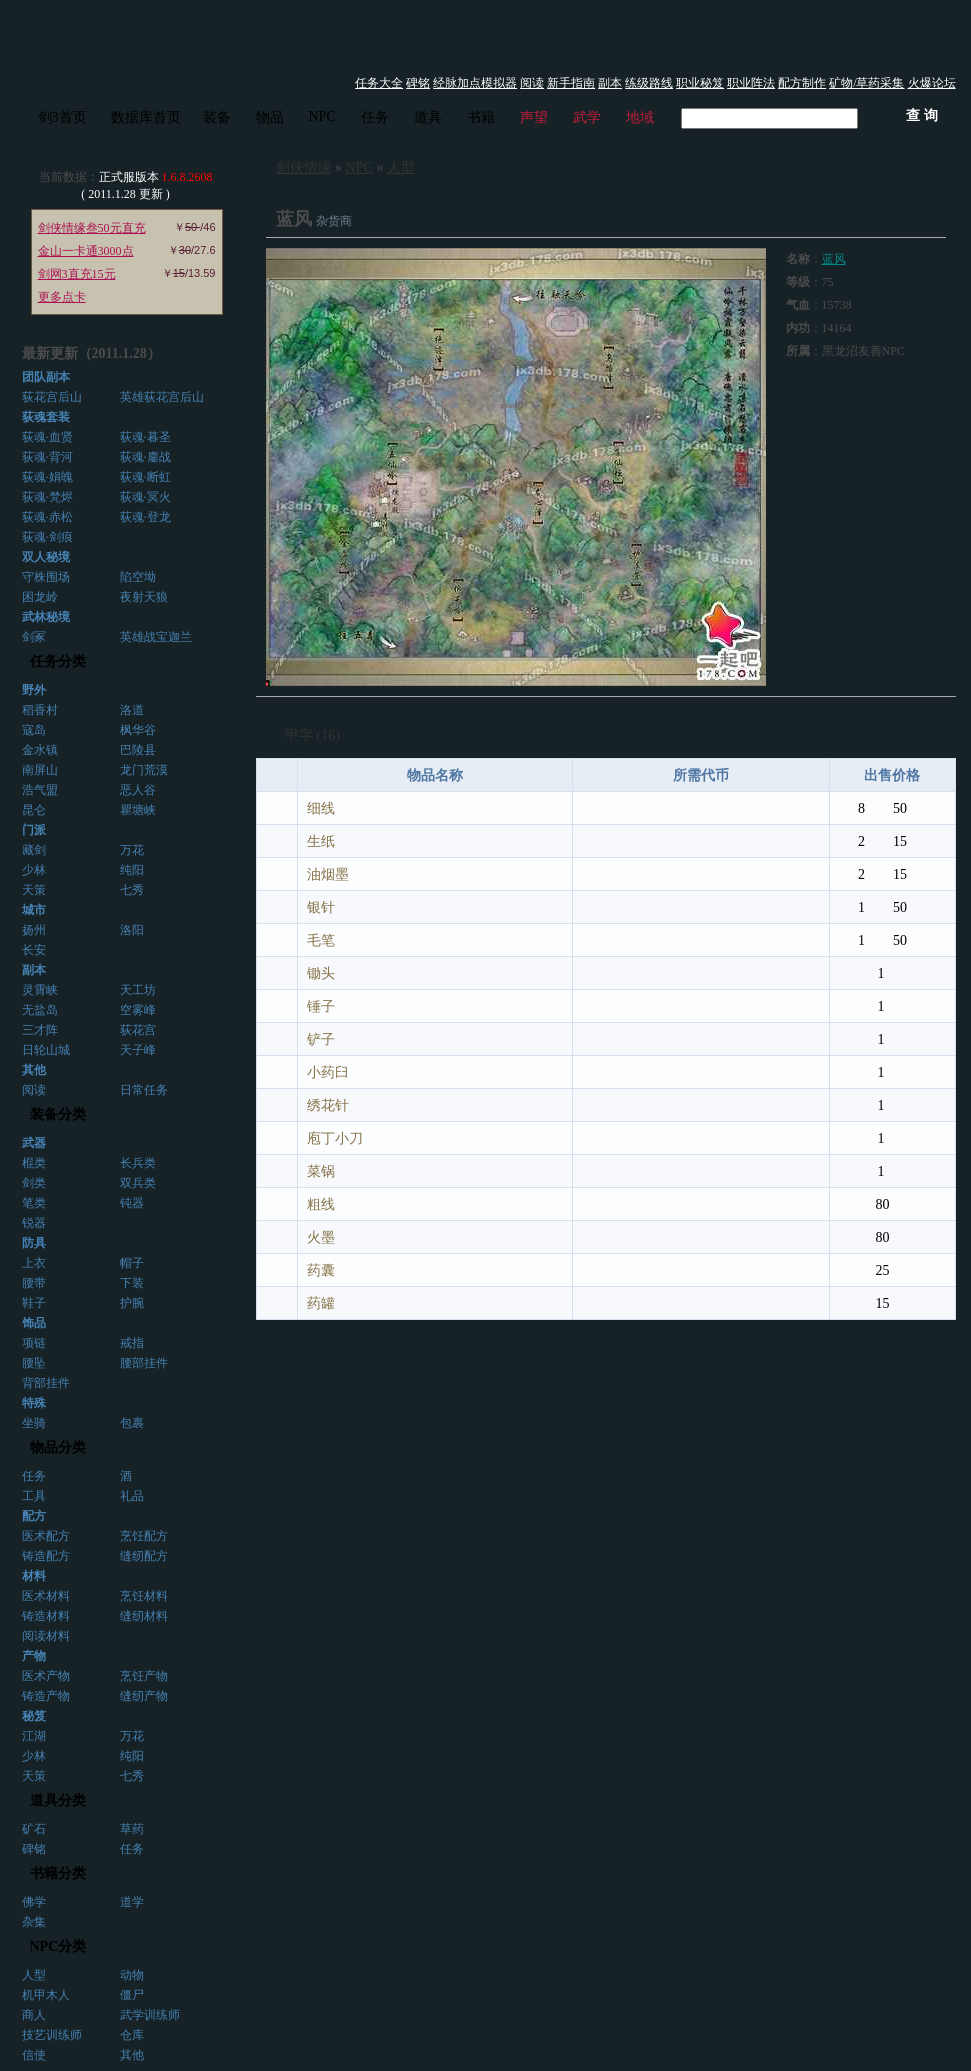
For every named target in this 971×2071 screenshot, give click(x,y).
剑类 (34, 1183)
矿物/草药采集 (866, 83)
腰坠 (34, 1363)
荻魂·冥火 (145, 497)
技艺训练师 (52, 2035)
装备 (217, 117)
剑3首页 (62, 117)
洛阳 (132, 930)
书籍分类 (58, 1873)
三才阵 (40, 1030)
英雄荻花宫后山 (162, 397)
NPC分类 (58, 1946)
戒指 (132, 1343)
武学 (587, 117)
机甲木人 (46, 1995)
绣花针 (328, 1105)
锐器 (34, 1223)
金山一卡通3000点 (86, 251)
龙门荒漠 (144, 770)
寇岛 (34, 730)
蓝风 (834, 259)
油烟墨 (328, 874)
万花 (132, 850)
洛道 (132, 710)
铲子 (321, 1039)
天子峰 (138, 1050)
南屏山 (40, 770)
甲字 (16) (312, 735)
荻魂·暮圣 (145, 437)
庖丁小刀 (335, 1138)
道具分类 (58, 1800)
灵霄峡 (40, 990)
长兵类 (138, 1163)
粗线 (321, 1204)
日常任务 (144, 1090)
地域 (640, 117)
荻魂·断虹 (145, 477)
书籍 (481, 117)
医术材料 (46, 1596)
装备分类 (58, 1114)
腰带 (34, 1283)
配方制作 (802, 83)
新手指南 (571, 83)
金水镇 (40, 750)
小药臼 (328, 1072)
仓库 (132, 2035)
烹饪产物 (144, 1676)
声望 (534, 117)
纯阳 (132, 870)
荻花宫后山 (52, 397)
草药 (132, 1829)
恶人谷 (138, 790)
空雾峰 (138, 1010)
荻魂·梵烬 (47, 497)
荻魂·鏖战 (145, 457)
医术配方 (46, 1536)
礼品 (132, 1496)
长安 (34, 950)
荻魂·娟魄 (47, 477)
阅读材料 (46, 1636)
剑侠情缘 (304, 167)
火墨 (321, 1237)
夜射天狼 (144, 597)
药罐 (321, 1303)
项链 (34, 1343)
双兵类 (138, 1183)
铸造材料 (46, 1616)
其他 (132, 2055)
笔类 (34, 1203)
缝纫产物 (144, 1696)
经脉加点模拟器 (475, 83)
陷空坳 (138, 577)
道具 (428, 117)
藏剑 (34, 850)
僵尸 (132, 1995)
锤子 (321, 1006)
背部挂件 (46, 1383)
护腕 (132, 1303)
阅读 (532, 83)
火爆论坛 (932, 83)
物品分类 (58, 1447)
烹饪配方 (144, 1536)
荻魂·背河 (47, 457)
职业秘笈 (700, 83)
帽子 (132, 1263)
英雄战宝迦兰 (156, 637)
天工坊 (138, 990)
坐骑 (34, 1423)
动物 (132, 1975)
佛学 (34, 1902)
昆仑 (34, 810)
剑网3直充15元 (77, 274)
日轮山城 (46, 1050)
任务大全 (379, 83)
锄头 (321, 973)
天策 (34, 890)
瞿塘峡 (138, 810)
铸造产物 (46, 1696)
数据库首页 (146, 117)
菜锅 (321, 1171)
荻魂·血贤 (47, 437)
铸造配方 (46, 1556)
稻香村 (40, 710)
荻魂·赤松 (47, 517)
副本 (610, 83)
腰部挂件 (144, 1363)
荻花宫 (138, 1030)
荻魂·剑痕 (47, 537)
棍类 (34, 1163)
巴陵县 (138, 750)
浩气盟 (40, 790)
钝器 (132, 1203)
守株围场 (46, 577)
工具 (34, 1496)
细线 (321, 808)
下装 (132, 1283)
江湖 (34, 1736)
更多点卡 (62, 297)
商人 (34, 2015)
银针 (321, 907)
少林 (34, 870)
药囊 (321, 1270)
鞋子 (34, 1303)
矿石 (34, 1829)
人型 (34, 1975)
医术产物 (46, 1676)
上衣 (34, 1263)
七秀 (132, 890)
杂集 (34, 1922)
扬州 (34, 930)
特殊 (34, 1403)
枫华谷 (138, 730)
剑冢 (34, 637)
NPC (322, 116)
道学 (132, 1902)
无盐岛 (40, 1010)
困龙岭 (40, 597)
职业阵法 (751, 83)
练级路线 (649, 83)
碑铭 (418, 83)
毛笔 (321, 940)
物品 (270, 117)
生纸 (321, 841)
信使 (34, 2055)
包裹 (132, 1423)
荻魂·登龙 (145, 517)
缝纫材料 (144, 1616)
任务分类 (58, 661)
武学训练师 (150, 2015)
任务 (375, 117)
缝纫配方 (144, 1556)
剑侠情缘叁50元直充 (92, 228)
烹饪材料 (144, 1596)
